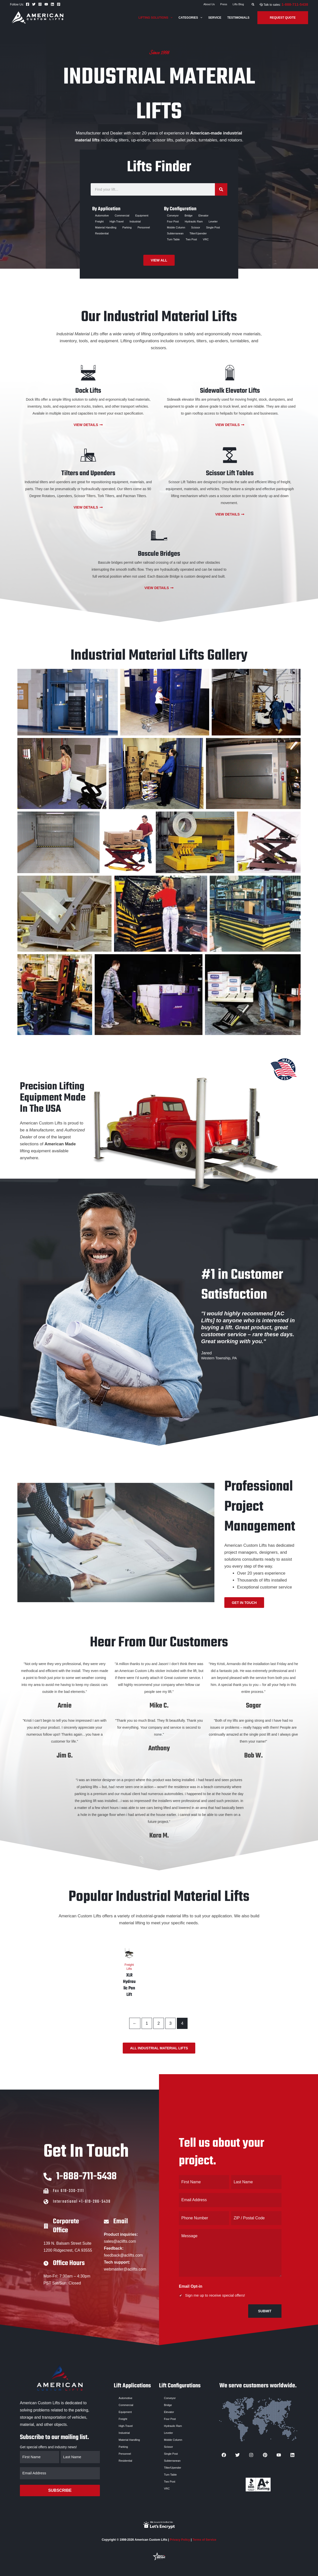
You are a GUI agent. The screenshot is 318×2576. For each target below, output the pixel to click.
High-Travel (116, 221)
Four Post (173, 221)
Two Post (191, 239)
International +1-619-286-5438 (82, 2201)
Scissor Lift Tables (230, 473)
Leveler (213, 221)
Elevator (203, 215)
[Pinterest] (58, 4)
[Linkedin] (52, 4)
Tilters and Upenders (88, 473)
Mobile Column (176, 227)
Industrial (135, 221)
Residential (102, 233)
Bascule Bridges (159, 554)
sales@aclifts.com (120, 2241)
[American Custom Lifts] (37, 17)
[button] (253, 5)
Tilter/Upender (198, 233)
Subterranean (175, 233)
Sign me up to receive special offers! (215, 2295)
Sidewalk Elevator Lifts (230, 391)
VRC (206, 239)
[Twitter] (34, 4)
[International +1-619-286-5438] (45, 2201)
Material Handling (106, 227)
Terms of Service (204, 2539)
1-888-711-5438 (86, 2177)
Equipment (142, 215)
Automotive (102, 215)
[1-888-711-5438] (47, 2177)
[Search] (221, 189)
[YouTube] (46, 4)
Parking (126, 227)
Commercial (122, 215)
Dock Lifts (88, 391)
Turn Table (173, 239)
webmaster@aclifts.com (125, 2269)
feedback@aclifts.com (123, 2255)
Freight (99, 221)
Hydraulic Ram (194, 221)
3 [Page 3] (170, 2023)
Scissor (195, 227)
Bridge (189, 215)
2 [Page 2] (159, 2023)
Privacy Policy (180, 2539)
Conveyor (173, 215)
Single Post (213, 227)
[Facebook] (27, 4)
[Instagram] (40, 4)
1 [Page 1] (147, 2023)
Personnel (144, 227)
